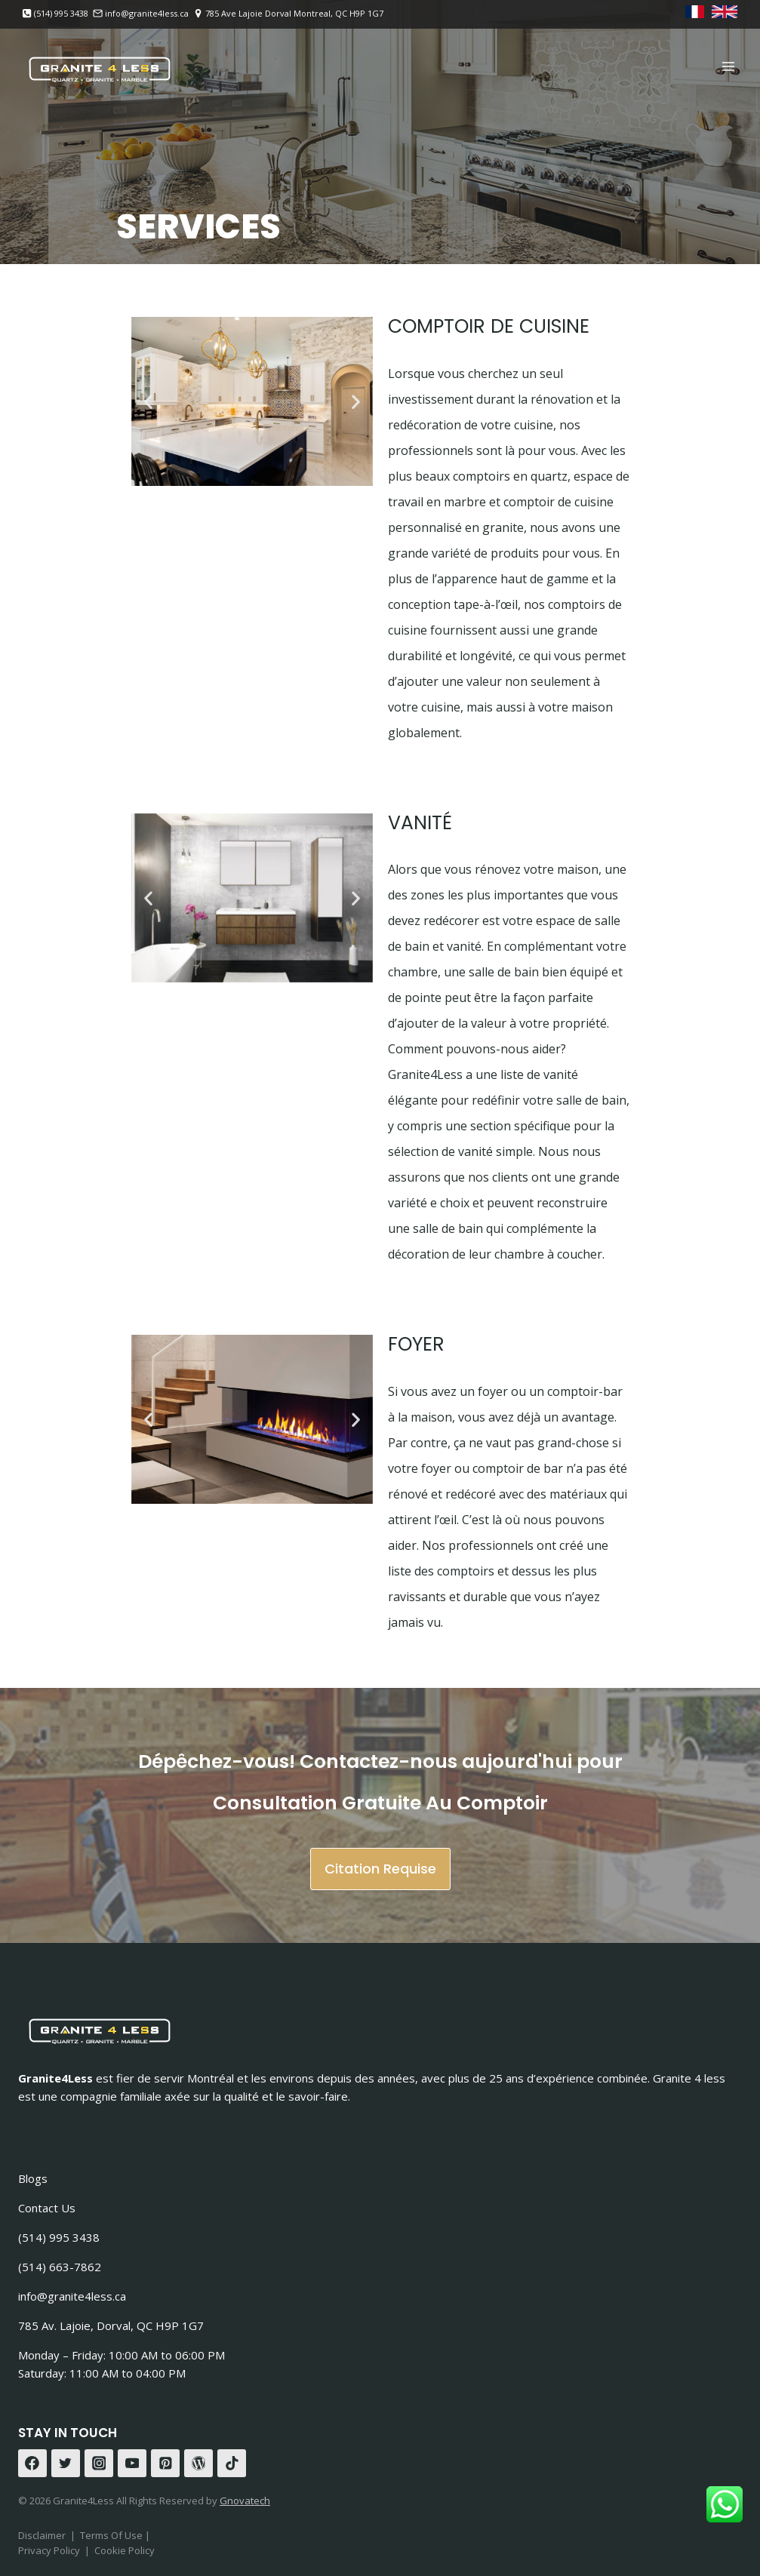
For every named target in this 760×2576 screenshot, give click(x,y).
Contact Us (46, 2207)
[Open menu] (728, 66)
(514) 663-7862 (59, 2266)
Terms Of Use (112, 2535)
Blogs (33, 2178)
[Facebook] (32, 2463)
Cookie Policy (124, 2550)
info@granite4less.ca (72, 2296)
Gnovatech (245, 2500)
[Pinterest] (165, 2463)
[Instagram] (99, 2463)
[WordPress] (198, 2463)
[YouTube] (132, 2463)
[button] (148, 401)
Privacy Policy (49, 2550)
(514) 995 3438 (59, 2237)
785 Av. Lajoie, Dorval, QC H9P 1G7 (111, 2325)
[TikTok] (231, 2463)
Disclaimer (42, 2535)
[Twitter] (65, 2463)
